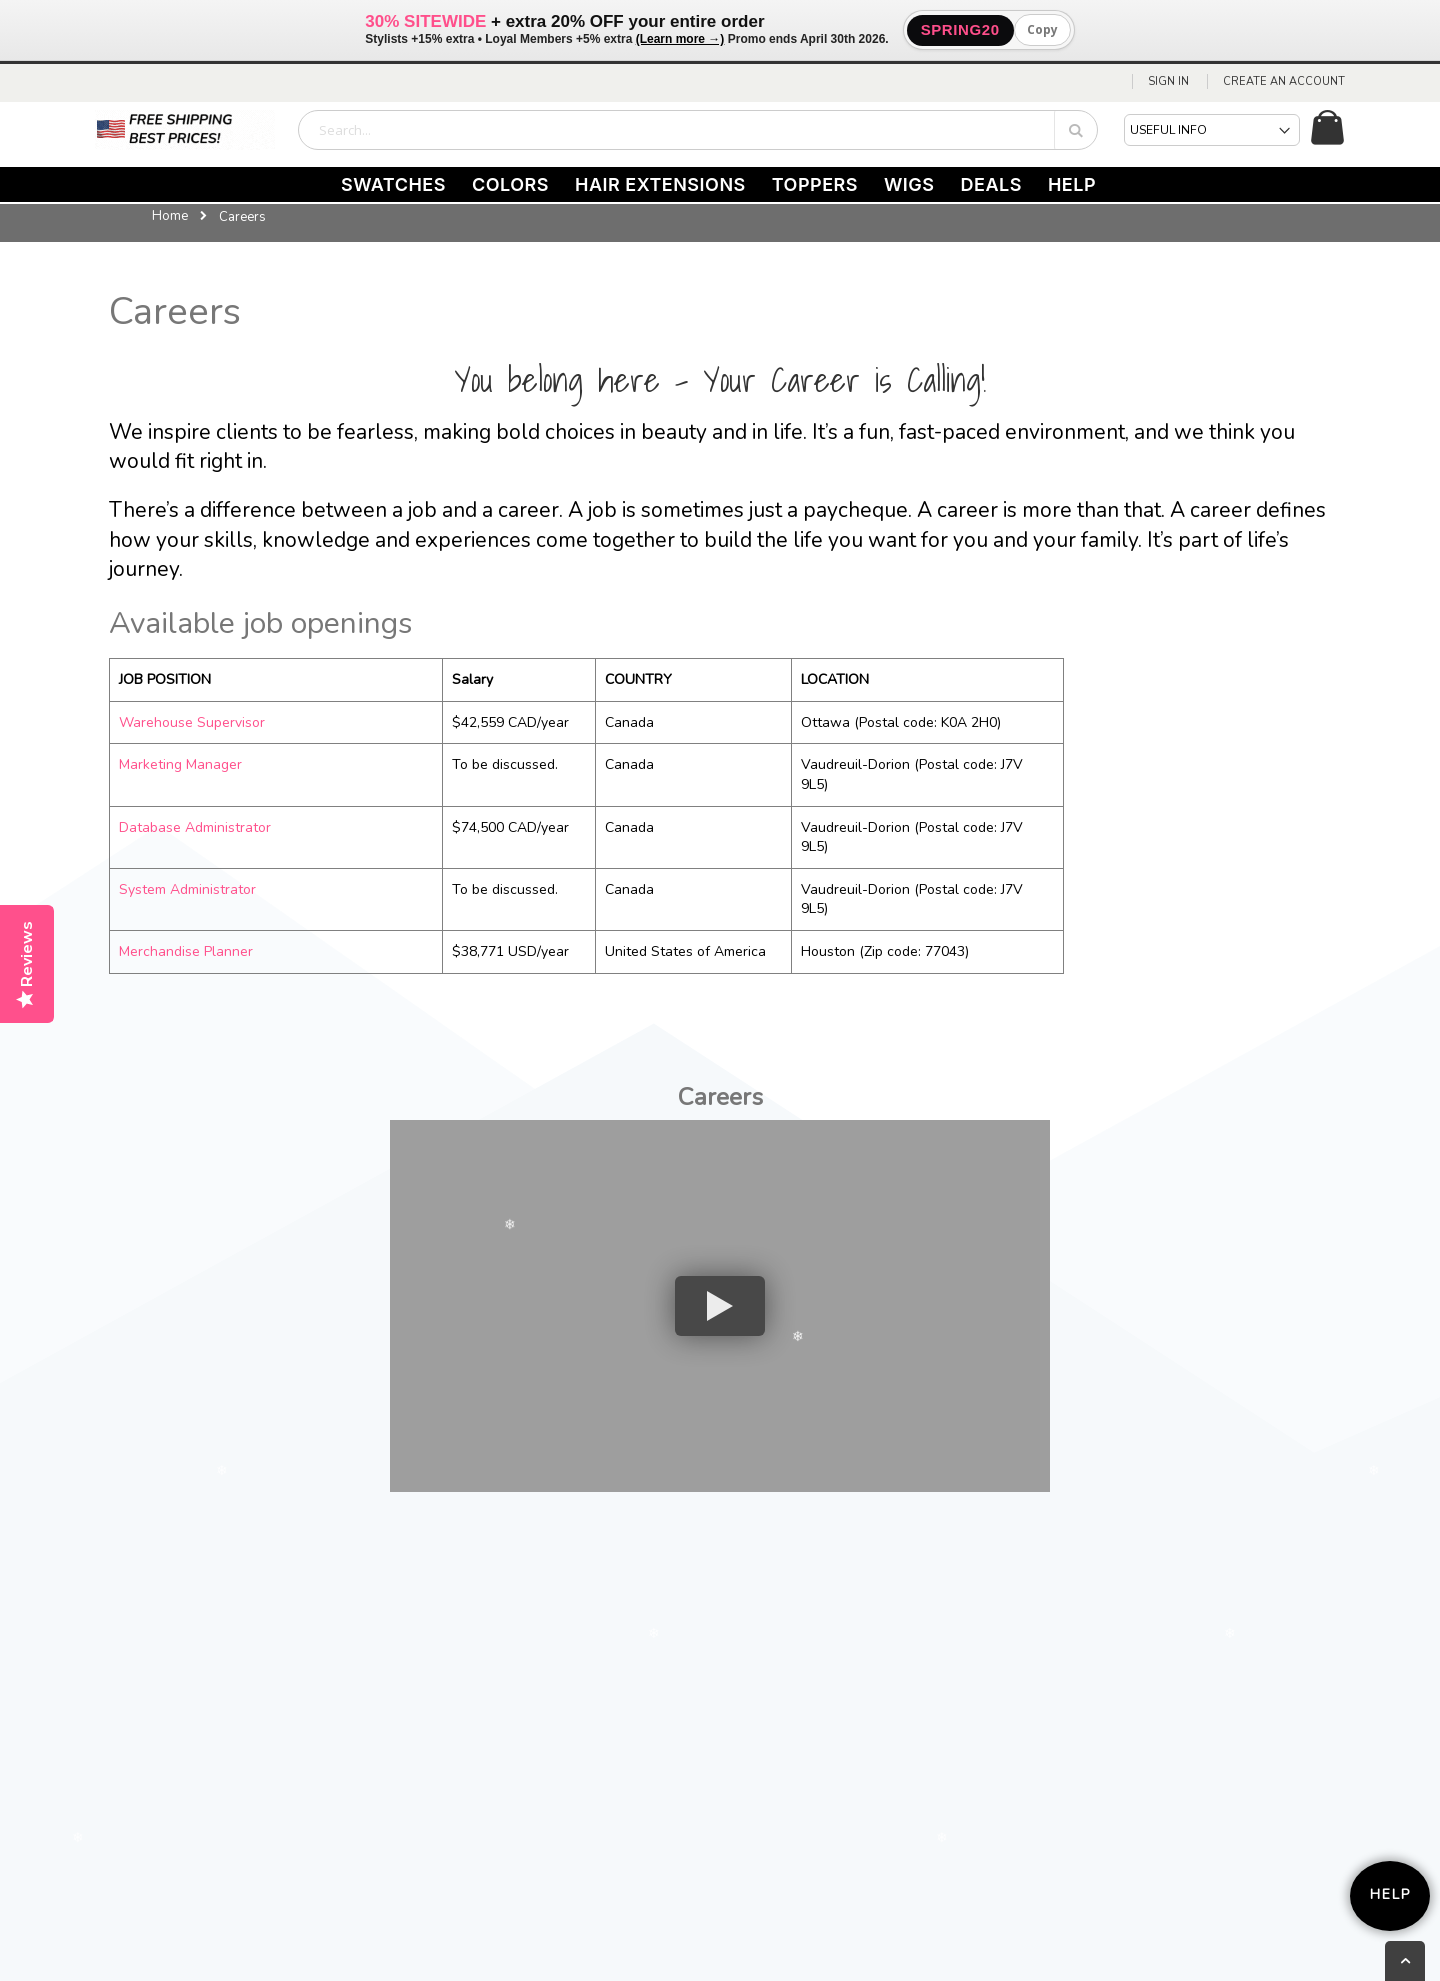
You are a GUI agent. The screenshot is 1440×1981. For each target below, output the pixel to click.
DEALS (991, 184)
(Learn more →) (680, 39)
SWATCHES (393, 184)
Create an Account (1284, 81)
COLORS (510, 184)
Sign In (1168, 81)
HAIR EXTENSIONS (660, 184)
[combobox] (698, 130)
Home (170, 216)
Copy (1042, 29)
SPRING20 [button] (960, 29)
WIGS (909, 184)
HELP (1072, 184)
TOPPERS (815, 184)
